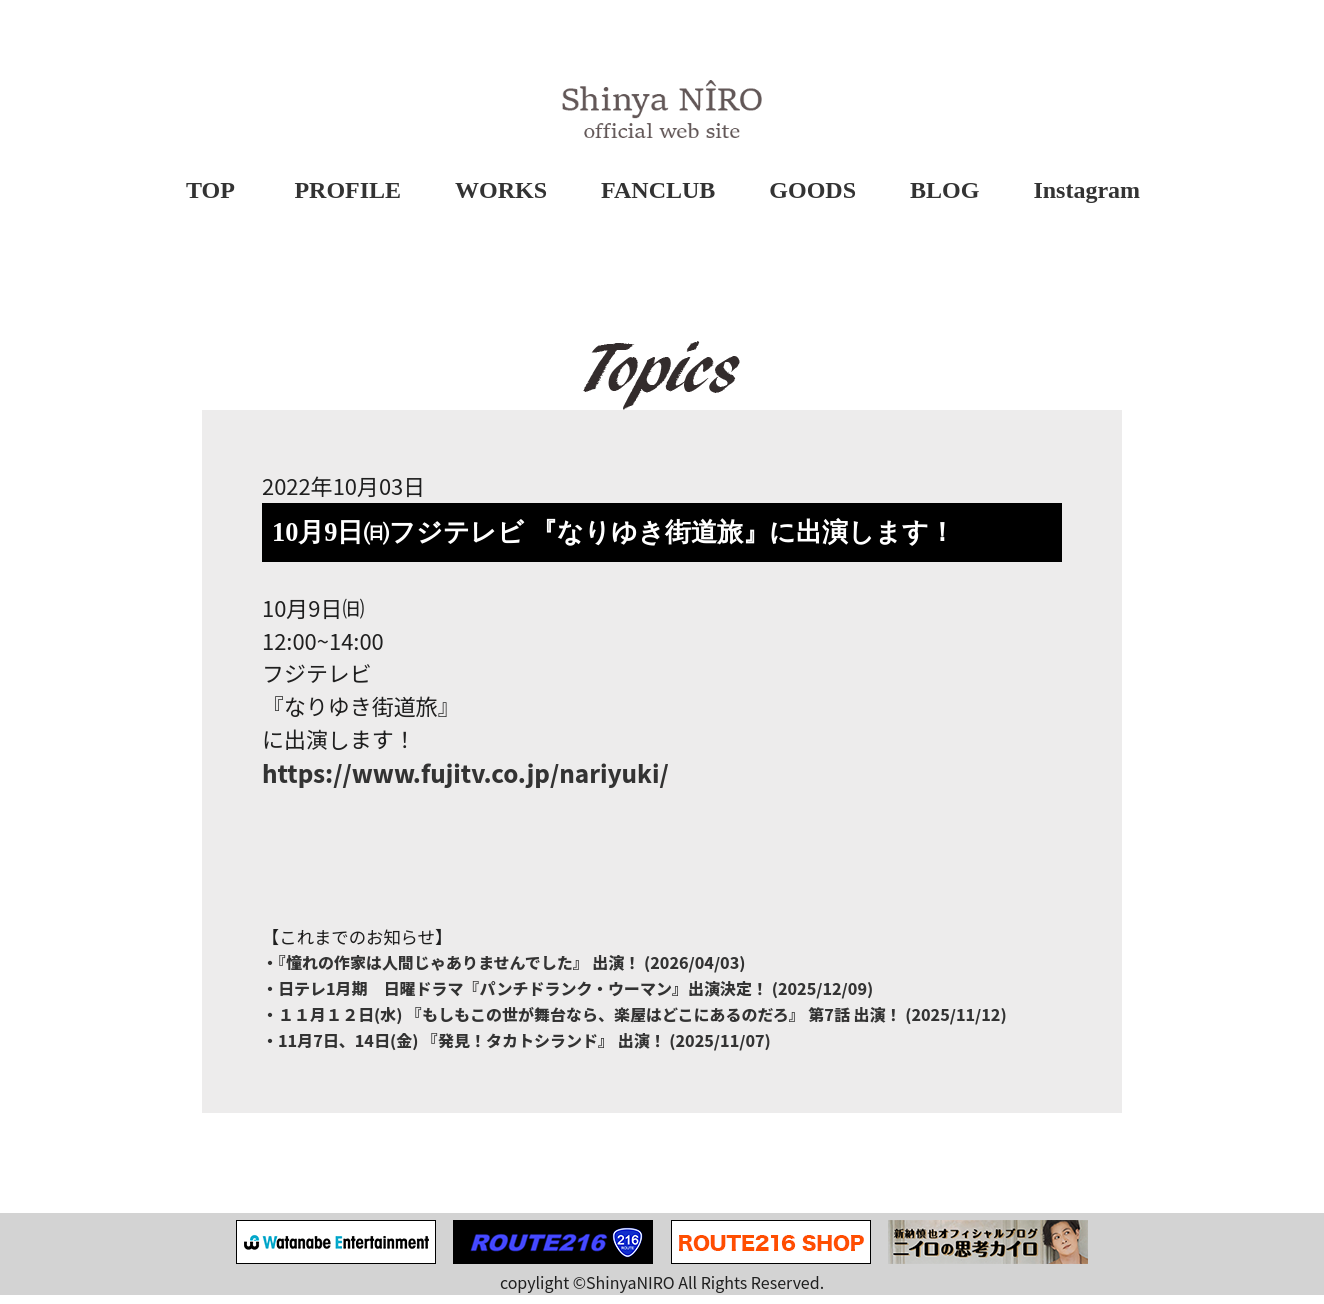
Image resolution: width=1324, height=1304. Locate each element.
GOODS (812, 191)
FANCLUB (658, 191)
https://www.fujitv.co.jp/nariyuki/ (465, 779)
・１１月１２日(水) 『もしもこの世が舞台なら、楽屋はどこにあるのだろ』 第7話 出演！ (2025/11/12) (634, 1023)
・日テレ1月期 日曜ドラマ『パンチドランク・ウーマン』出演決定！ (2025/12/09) (567, 997)
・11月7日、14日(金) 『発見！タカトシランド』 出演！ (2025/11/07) (516, 1049)
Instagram (1087, 191)
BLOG (944, 191)
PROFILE (348, 191)
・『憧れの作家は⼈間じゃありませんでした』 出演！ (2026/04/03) (504, 971)
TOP (210, 191)
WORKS (501, 191)
